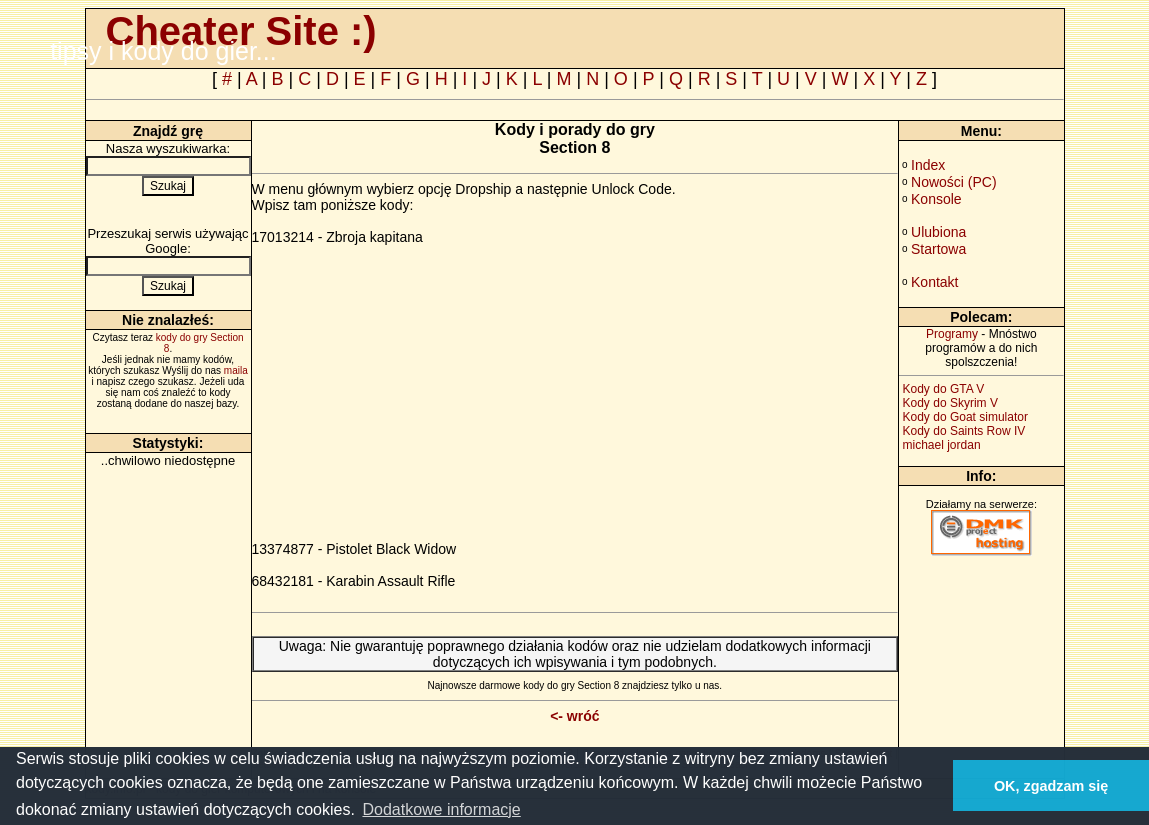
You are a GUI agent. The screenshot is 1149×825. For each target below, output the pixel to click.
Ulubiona (938, 232)
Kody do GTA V (944, 389)
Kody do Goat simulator (965, 417)
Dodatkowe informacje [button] (441, 809)
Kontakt (934, 282)
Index (928, 165)
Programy (952, 334)
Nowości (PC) (954, 182)
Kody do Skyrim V (950, 403)
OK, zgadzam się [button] (1051, 786)
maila (236, 370)
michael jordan (942, 445)
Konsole (936, 199)
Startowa (938, 249)
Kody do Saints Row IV (964, 431)
